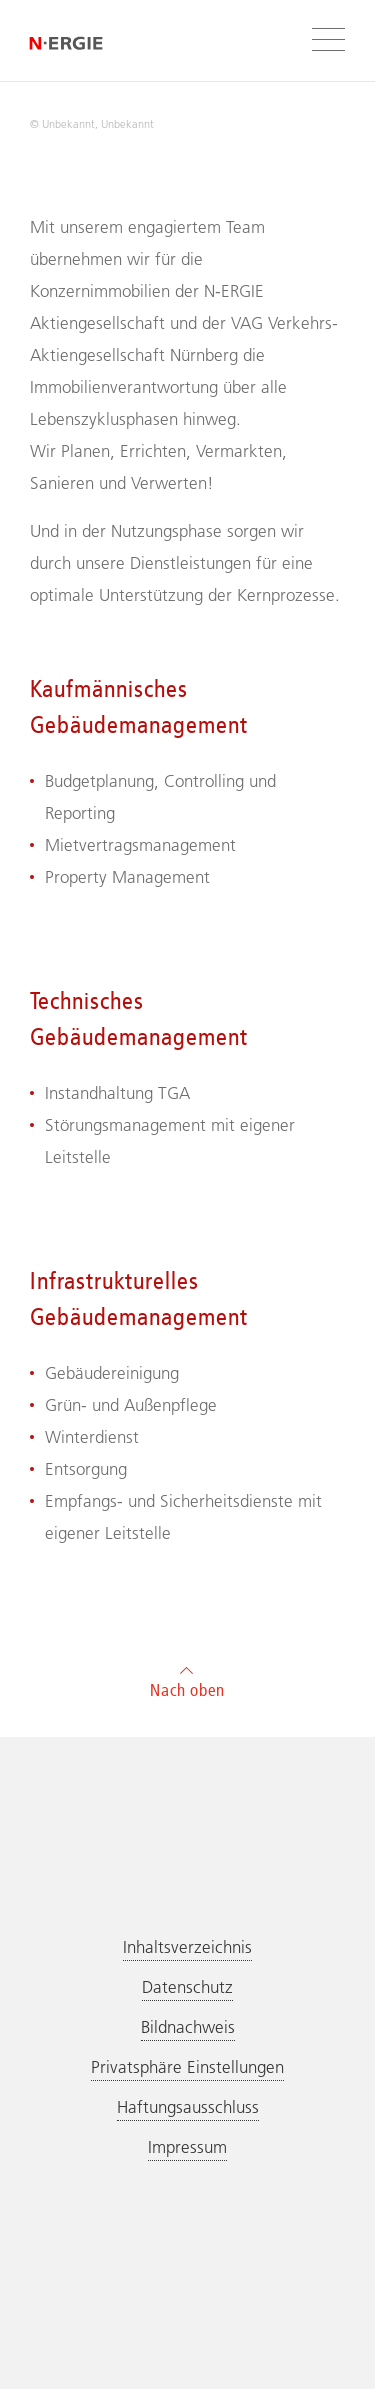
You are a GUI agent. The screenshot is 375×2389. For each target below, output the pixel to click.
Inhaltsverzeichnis (187, 1947)
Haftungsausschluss (188, 2107)
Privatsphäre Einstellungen (187, 2067)
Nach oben (187, 1679)
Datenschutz (187, 1987)
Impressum (187, 2147)
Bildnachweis (188, 2027)
